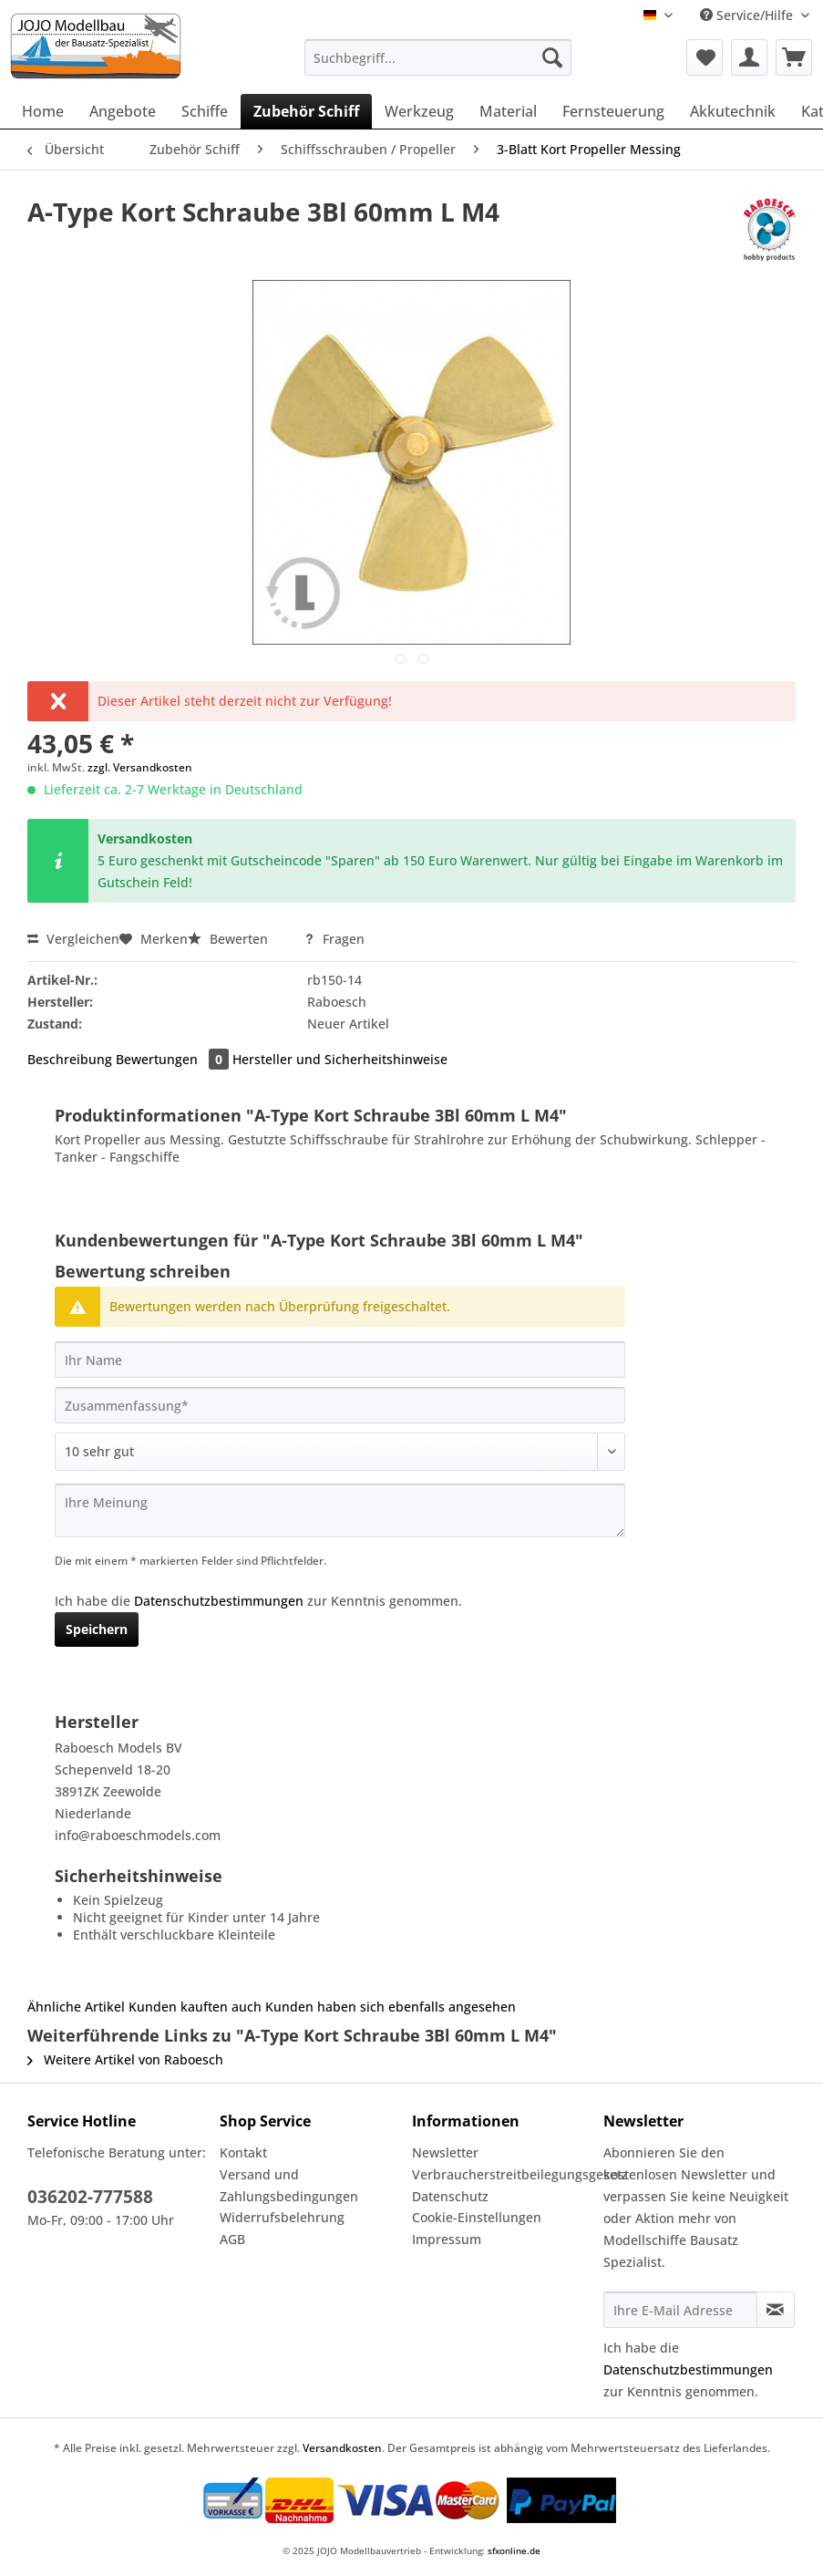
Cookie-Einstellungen (476, 2217)
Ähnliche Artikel (76, 2006)
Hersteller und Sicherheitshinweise (340, 1059)
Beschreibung (69, 1059)
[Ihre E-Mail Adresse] (680, 2310)
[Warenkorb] (794, 57)
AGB (232, 2239)
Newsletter (445, 2152)
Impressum (446, 2239)
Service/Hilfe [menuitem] (748, 15)
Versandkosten (342, 2448)
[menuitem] (437, 66)
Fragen (334, 938)
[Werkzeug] (419, 111)
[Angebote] (123, 111)
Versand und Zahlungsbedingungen (289, 2185)
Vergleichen (73, 938)
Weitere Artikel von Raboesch (125, 2059)
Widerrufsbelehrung (282, 2217)
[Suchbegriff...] (437, 57)
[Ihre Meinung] (340, 1510)
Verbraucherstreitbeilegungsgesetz (503, 2174)
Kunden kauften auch (195, 2006)
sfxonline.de (514, 2550)
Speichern (97, 1629)
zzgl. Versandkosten (139, 767)
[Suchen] (552, 57)
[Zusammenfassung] (340, 1405)
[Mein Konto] (749, 57)
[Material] (508, 111)
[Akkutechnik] (732, 111)
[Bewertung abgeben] (340, 1452)
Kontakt (243, 2152)
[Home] (43, 111)
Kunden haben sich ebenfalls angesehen (390, 2006)
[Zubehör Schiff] (306, 111)
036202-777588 (90, 2197)
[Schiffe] (205, 111)
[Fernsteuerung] (613, 111)
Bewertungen (174, 1059)
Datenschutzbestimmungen (218, 1600)
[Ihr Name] (340, 1359)
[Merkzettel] (704, 57)
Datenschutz (450, 2196)
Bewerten (230, 938)
